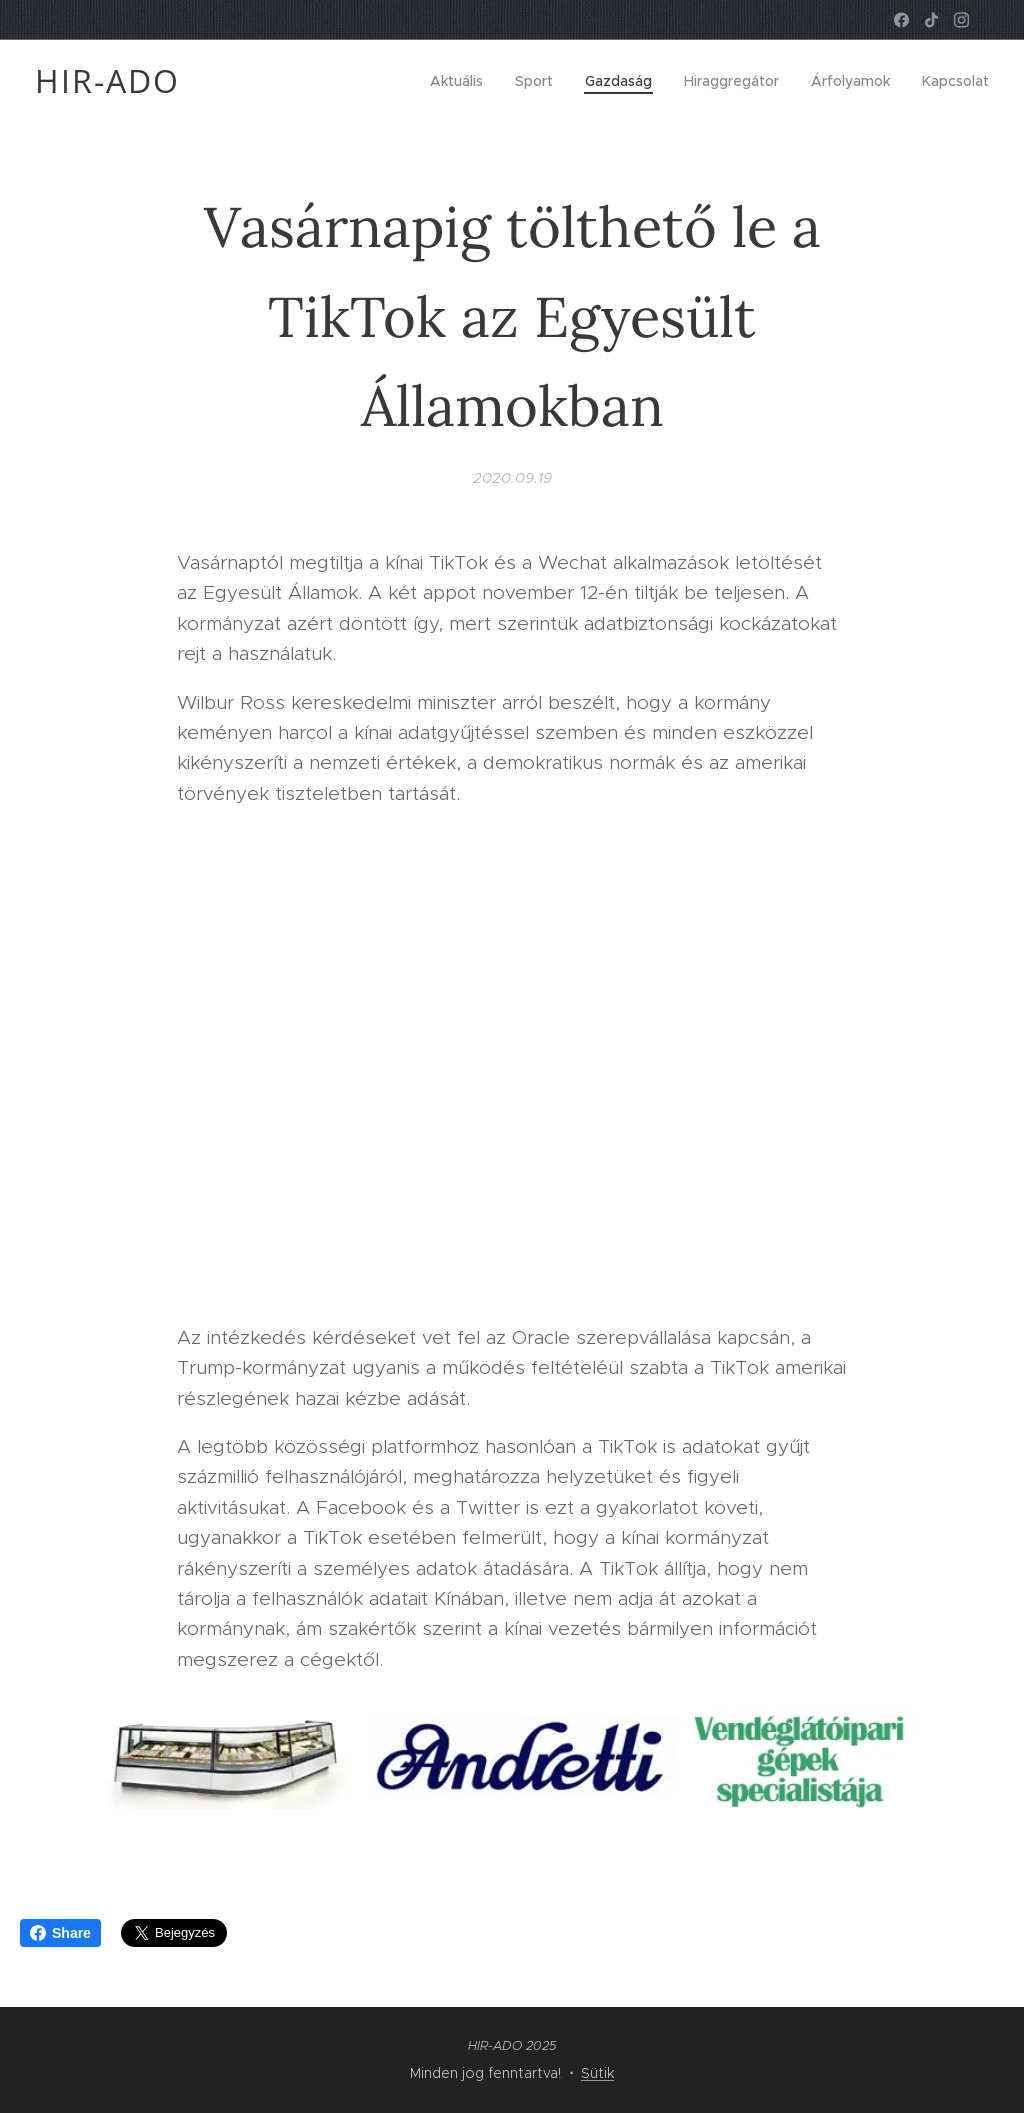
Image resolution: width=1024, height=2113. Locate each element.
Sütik (597, 2073)
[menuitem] (462, 81)
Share (60, 1933)
